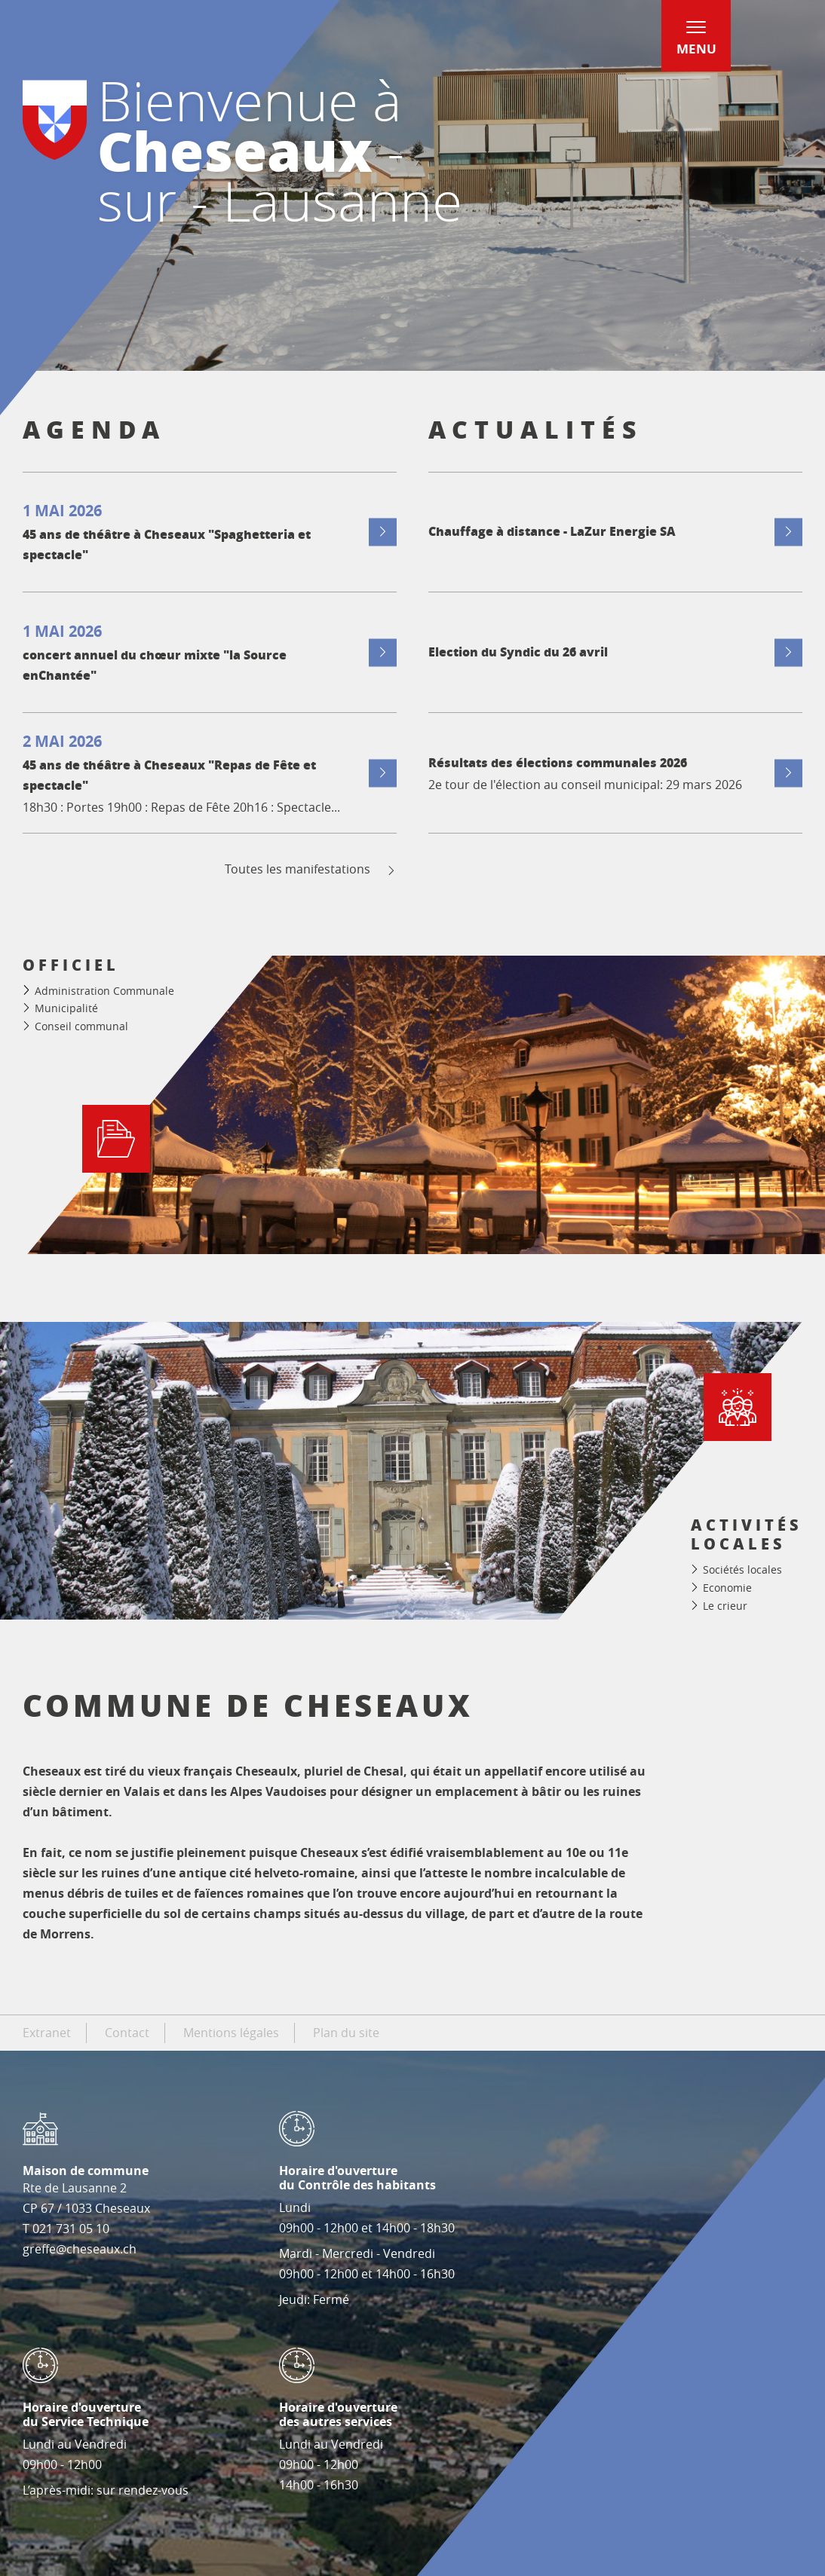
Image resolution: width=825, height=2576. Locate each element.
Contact (127, 2032)
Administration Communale (104, 991)
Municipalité (66, 1008)
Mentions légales (231, 2032)
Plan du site (346, 2032)
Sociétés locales (742, 1569)
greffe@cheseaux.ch (79, 2249)
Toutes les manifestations (311, 869)
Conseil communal (81, 1026)
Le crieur (725, 1606)
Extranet (47, 2032)
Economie (727, 1587)
